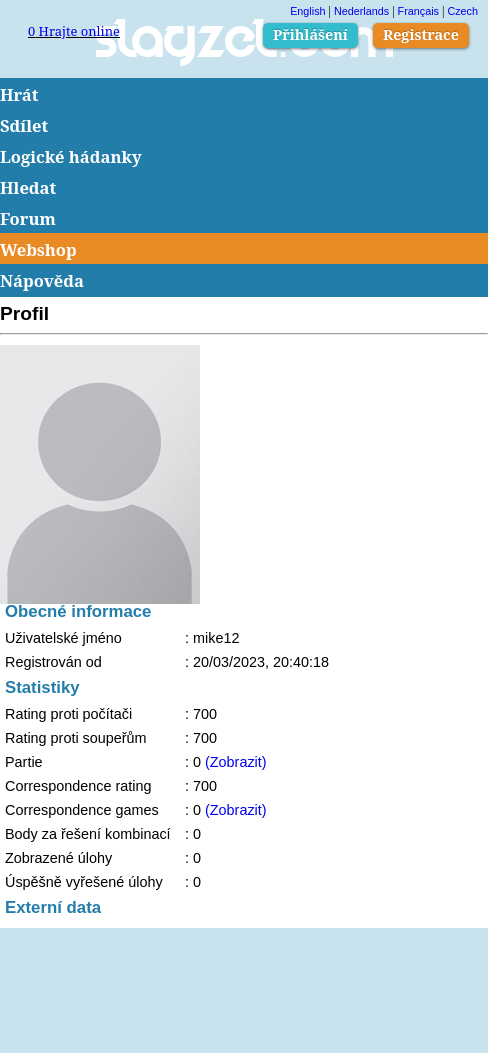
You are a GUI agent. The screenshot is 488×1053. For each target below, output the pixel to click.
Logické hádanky (71, 156)
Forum (28, 218)
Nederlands (361, 11)
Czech (462, 11)
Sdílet (24, 125)
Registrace (421, 34)
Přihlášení (310, 34)
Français (418, 11)
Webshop (38, 249)
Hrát (19, 94)
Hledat (28, 187)
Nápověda (42, 280)
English (307, 11)
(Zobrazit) (236, 762)
